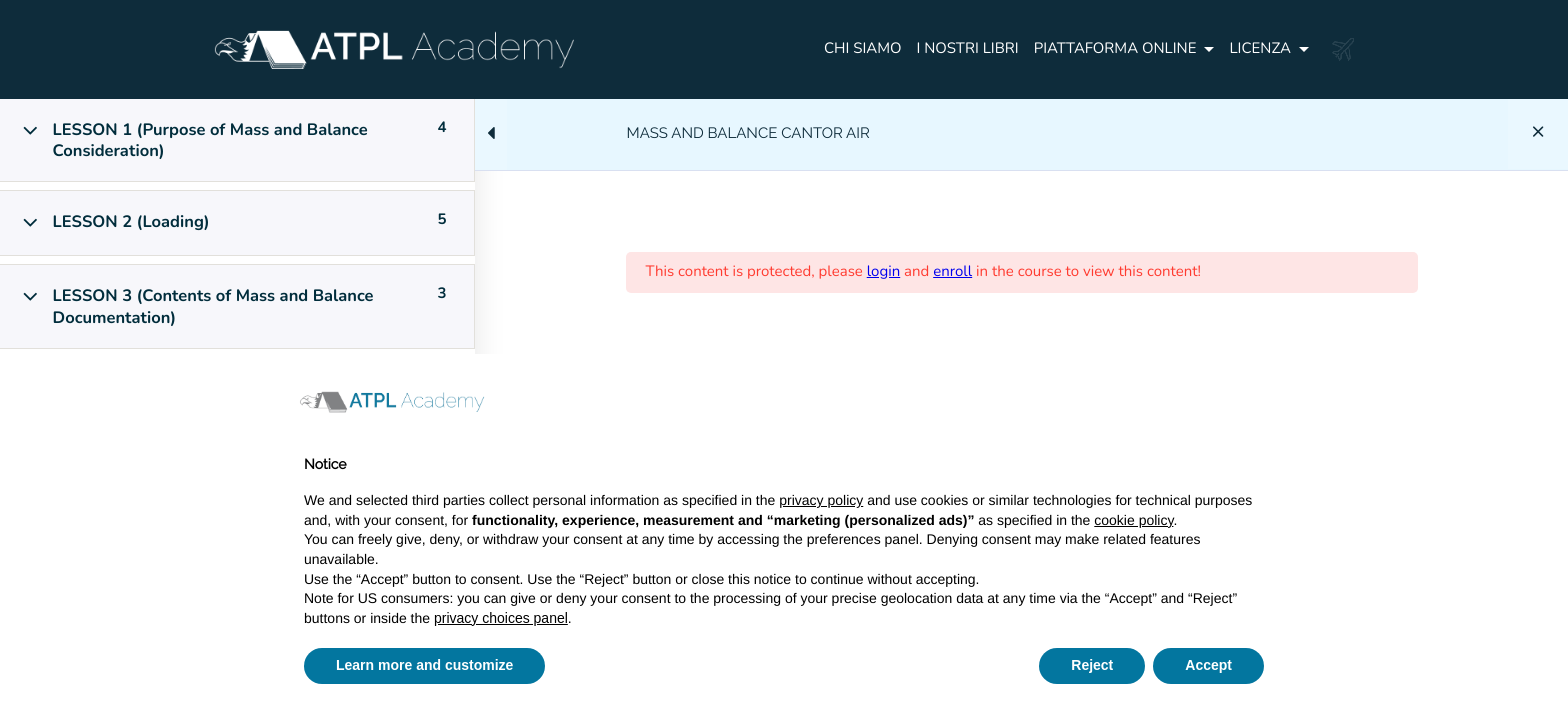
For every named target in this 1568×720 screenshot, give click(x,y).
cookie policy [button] (1133, 520)
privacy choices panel (501, 618)
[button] (1254, 402)
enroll (952, 272)
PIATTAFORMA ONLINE (1115, 49)
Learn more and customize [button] (424, 665)
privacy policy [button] (821, 500)
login (884, 272)
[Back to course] (1538, 134)
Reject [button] (1092, 665)
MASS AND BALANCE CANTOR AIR (748, 133)
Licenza (1260, 49)
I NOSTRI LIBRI (968, 49)
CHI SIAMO (863, 49)
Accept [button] (1208, 665)
